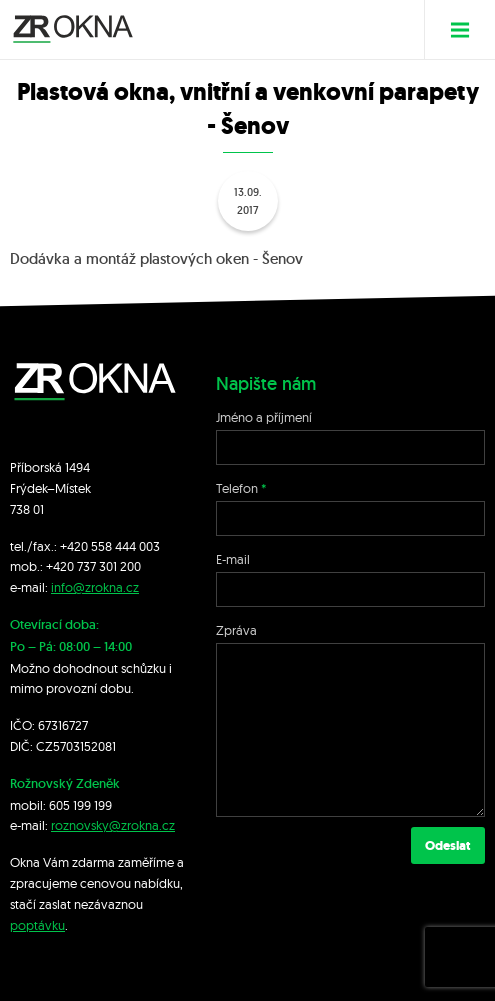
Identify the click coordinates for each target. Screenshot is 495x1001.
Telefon (237, 488)
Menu (467, 29)
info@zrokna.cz (95, 587)
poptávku (37, 925)
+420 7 (64, 566)
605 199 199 (80, 805)
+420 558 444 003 (110, 546)
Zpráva (236, 630)
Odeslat (448, 845)
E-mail (233, 559)
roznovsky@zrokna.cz (113, 825)
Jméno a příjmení (264, 417)
